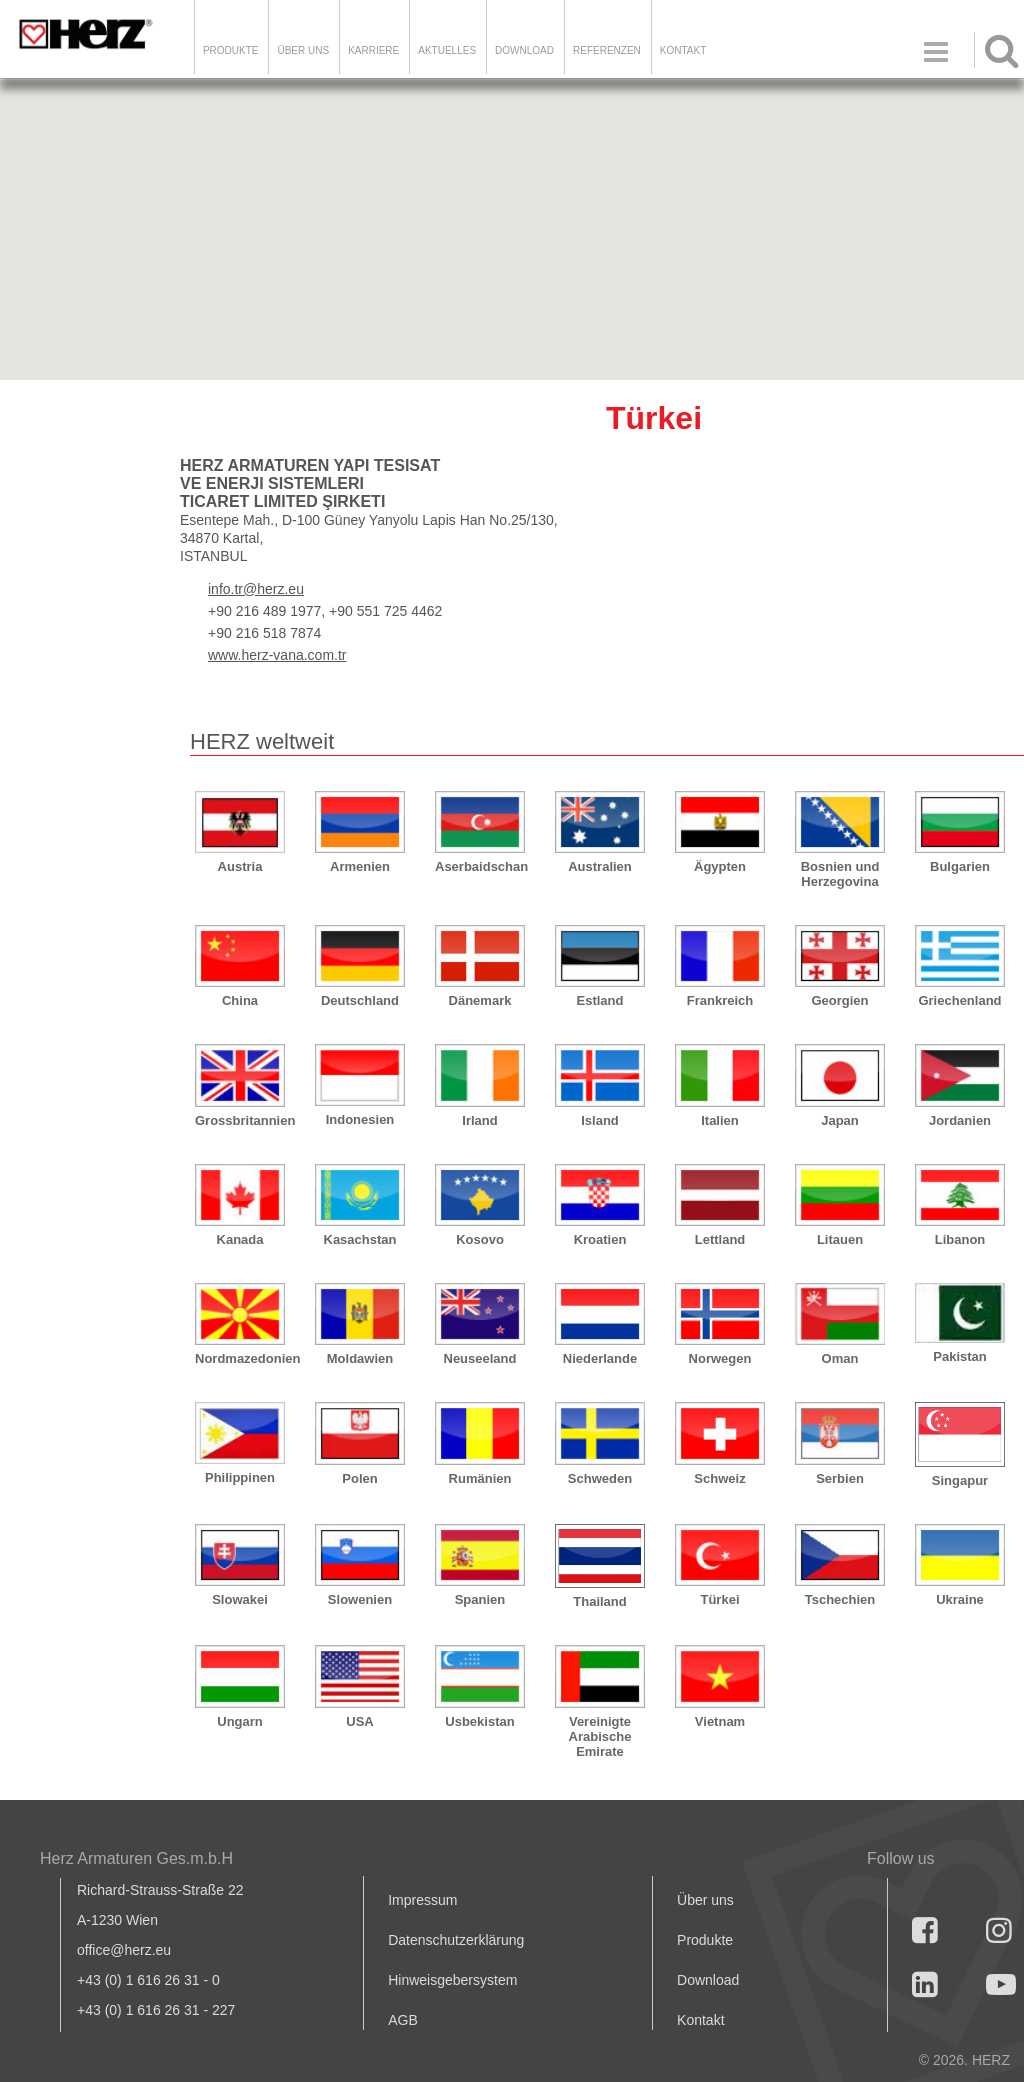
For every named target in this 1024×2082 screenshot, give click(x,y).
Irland (479, 1120)
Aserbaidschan (480, 866)
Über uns (705, 1900)
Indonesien (360, 1119)
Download (708, 1980)
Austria (240, 866)
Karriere (373, 50)
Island (600, 1120)
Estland (600, 1000)
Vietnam (720, 1721)
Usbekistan (479, 1721)
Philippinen (240, 1477)
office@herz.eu (124, 1950)
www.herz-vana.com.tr (277, 655)
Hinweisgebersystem (452, 1980)
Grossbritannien (240, 1120)
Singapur (960, 1480)
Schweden (600, 1478)
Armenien (360, 866)
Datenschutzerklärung (456, 1940)
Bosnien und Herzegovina (840, 874)
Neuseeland (480, 1358)
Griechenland (959, 1000)
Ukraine (960, 1599)
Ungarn (240, 1721)
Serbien (840, 1478)
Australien (600, 866)
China (240, 1000)
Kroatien (600, 1239)
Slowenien (360, 1599)
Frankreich (720, 1000)
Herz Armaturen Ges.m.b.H (136, 1858)
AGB (403, 2020)
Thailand (599, 1601)
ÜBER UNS (303, 50)
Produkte (231, 50)
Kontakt (700, 2020)
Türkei (719, 1599)
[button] (893, 334)
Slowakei (240, 1599)
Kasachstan (360, 1239)
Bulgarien (960, 866)
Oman (840, 1358)
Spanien (480, 1599)
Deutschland (360, 1000)
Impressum (422, 1900)
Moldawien (360, 1358)
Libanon (960, 1239)
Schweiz (719, 1478)
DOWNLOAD (524, 50)
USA (359, 1721)
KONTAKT (683, 50)
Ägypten (720, 866)
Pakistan (959, 1356)
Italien (720, 1120)
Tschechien (840, 1599)
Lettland (720, 1239)
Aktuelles (447, 50)
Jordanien (960, 1120)
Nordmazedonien (240, 1358)
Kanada (240, 1239)
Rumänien (480, 1478)
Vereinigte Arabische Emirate (600, 1736)
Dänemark (480, 1000)
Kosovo (480, 1239)
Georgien (839, 1000)
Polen (359, 1478)
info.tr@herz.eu (256, 589)
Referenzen (607, 50)
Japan (840, 1120)
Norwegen (720, 1358)
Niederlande (600, 1358)
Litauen (840, 1239)
